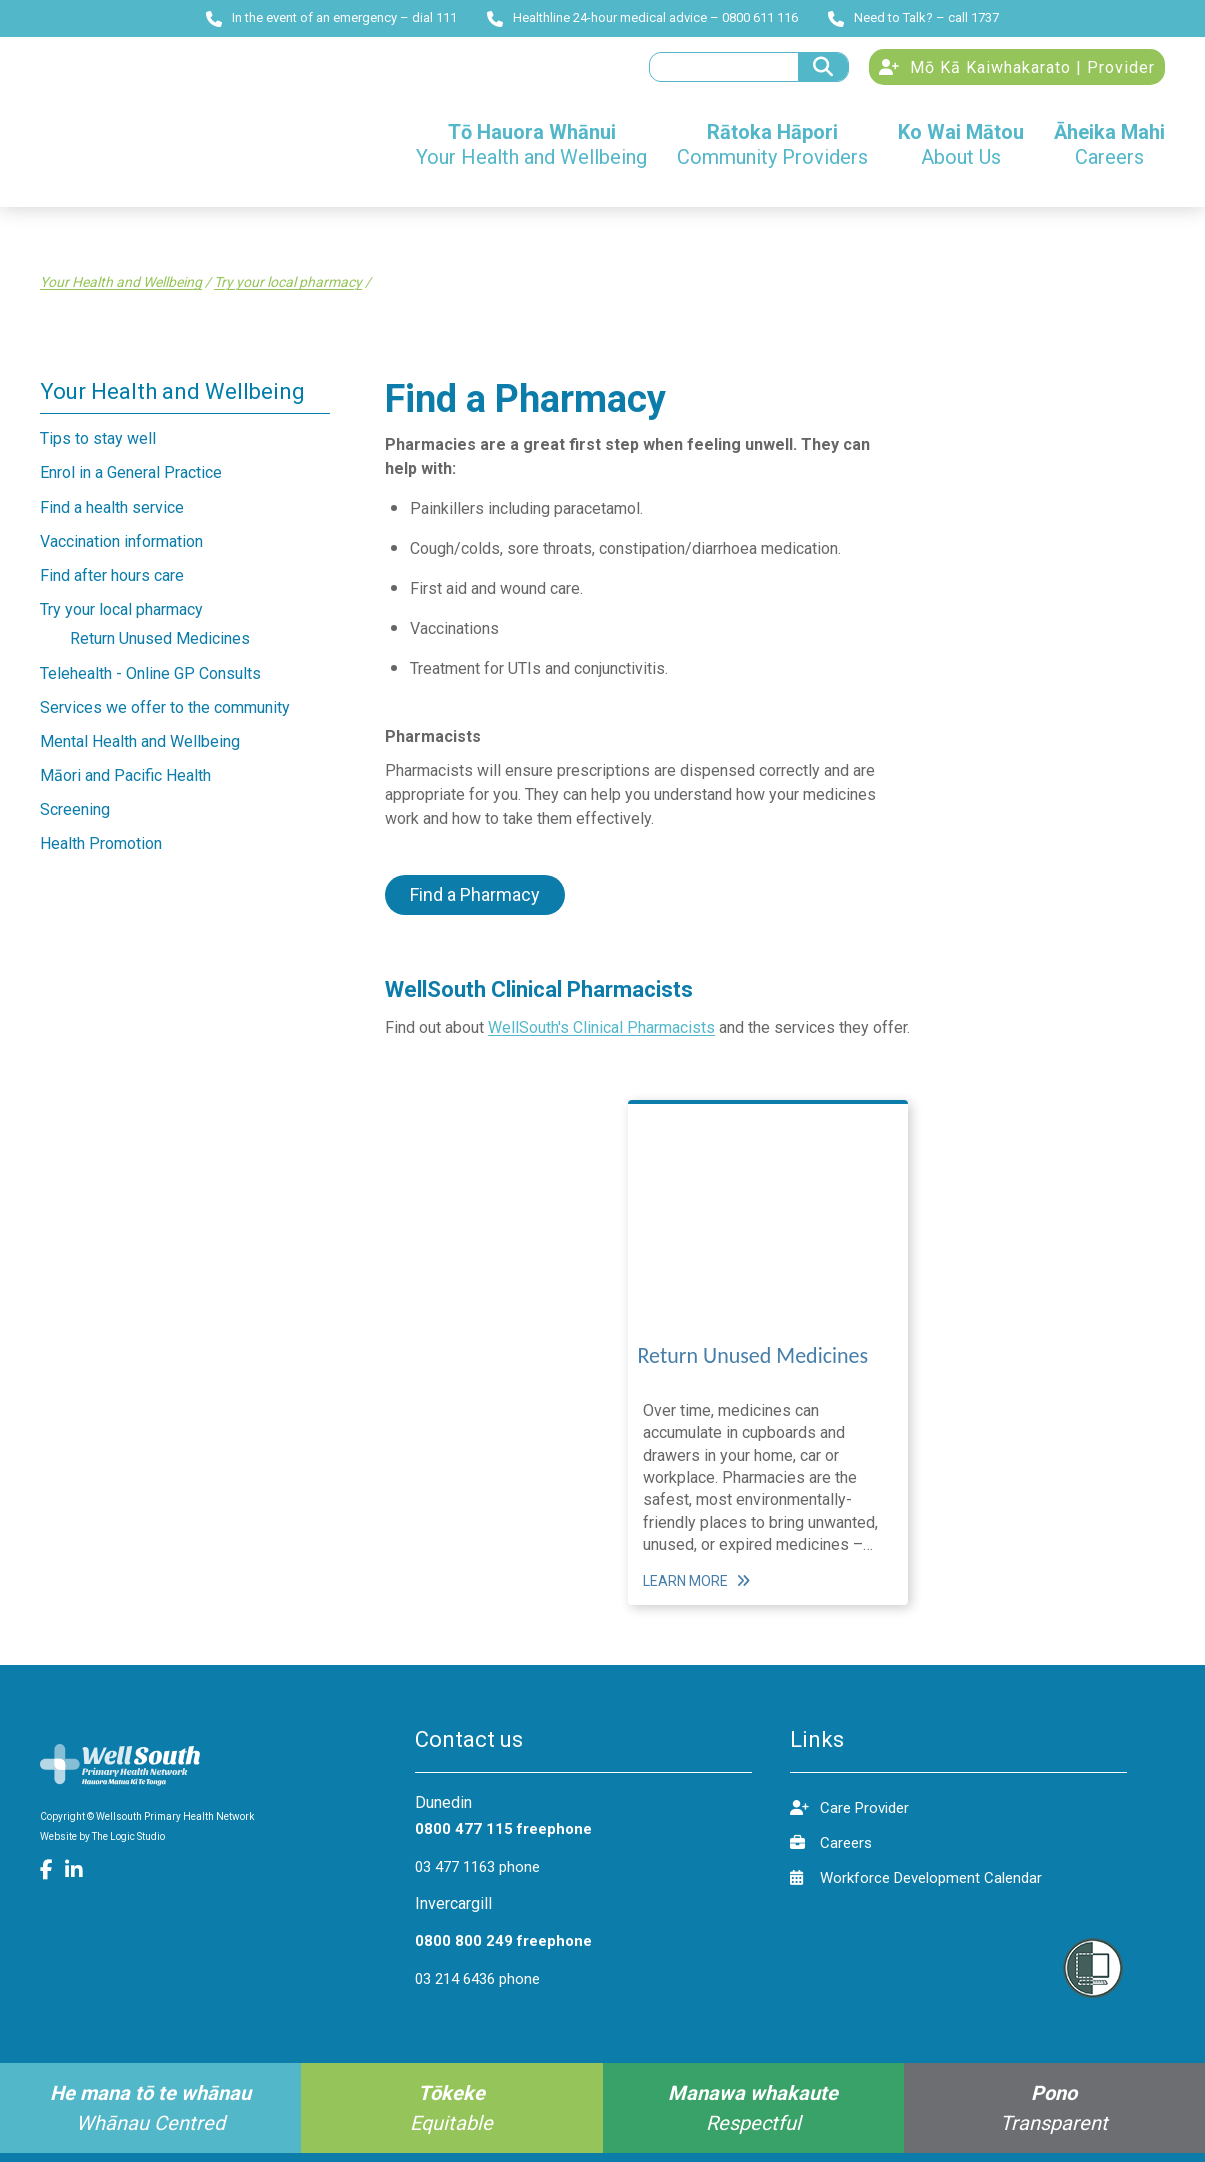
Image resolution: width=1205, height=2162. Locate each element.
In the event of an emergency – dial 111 (331, 17)
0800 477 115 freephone (503, 1838)
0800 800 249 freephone (503, 1950)
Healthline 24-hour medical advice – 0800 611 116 (642, 17)
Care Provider (849, 1816)
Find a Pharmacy (475, 903)
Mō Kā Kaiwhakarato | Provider (1017, 72)
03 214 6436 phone (477, 1988)
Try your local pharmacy (288, 292)
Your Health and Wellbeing (121, 292)
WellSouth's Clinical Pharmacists (601, 1036)
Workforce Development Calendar (916, 1886)
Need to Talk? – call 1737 (913, 17)
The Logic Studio (128, 1845)
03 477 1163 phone (477, 1876)
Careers (831, 1851)
